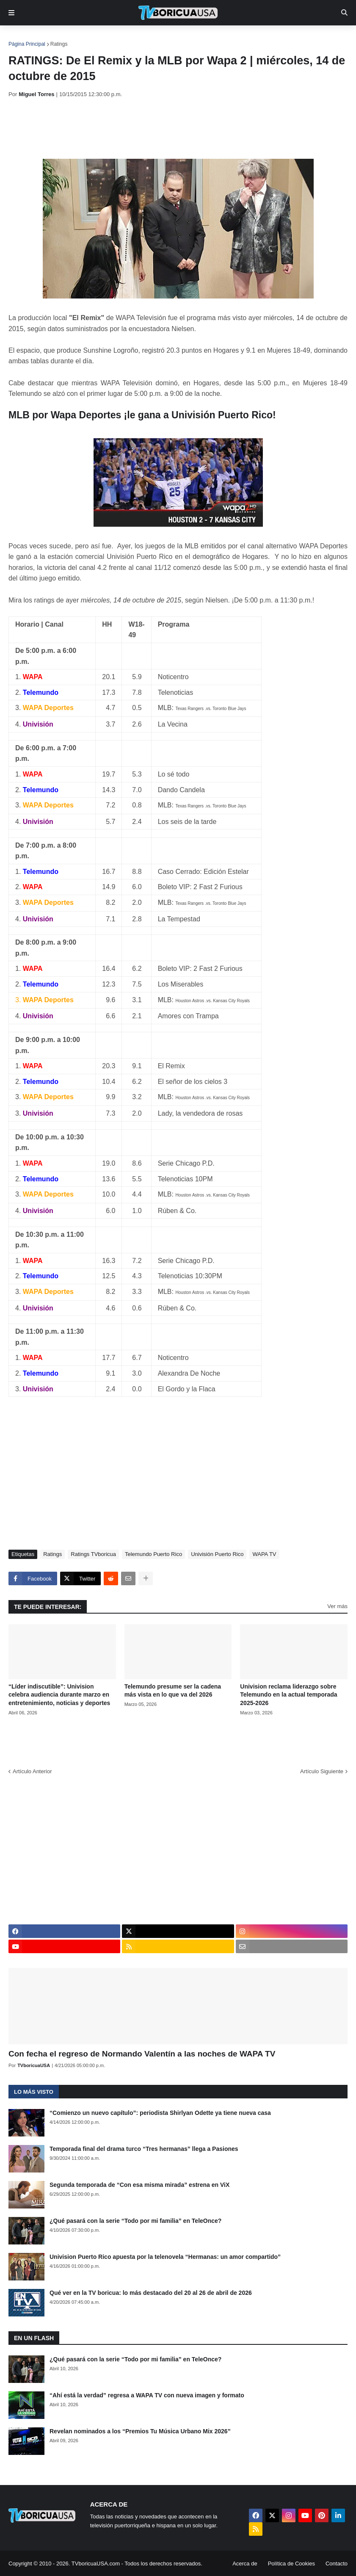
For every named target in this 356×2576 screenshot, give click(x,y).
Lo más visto (33, 2092)
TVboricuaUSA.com (96, 2563)
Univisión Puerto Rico (217, 1554)
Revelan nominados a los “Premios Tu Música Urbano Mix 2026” (140, 2431)
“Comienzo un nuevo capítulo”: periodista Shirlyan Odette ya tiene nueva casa (160, 2112)
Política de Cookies (291, 2563)
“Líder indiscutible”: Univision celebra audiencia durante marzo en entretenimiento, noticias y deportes (59, 1694)
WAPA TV (264, 1554)
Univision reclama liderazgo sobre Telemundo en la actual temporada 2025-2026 (288, 1694)
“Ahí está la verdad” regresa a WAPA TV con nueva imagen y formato (147, 2395)
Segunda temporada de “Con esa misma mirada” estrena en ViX (139, 2184)
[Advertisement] (162, 128)
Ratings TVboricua (93, 1554)
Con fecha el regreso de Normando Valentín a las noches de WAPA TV (141, 2053)
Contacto (337, 2563)
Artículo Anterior (32, 1771)
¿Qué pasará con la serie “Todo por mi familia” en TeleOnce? (135, 2220)
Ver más (337, 1606)
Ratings (59, 44)
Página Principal (26, 44)
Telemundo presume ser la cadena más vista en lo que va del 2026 (172, 1690)
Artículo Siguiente (321, 1771)
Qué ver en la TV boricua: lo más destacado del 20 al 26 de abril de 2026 (151, 2292)
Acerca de (244, 2563)
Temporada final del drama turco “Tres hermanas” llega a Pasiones (144, 2148)
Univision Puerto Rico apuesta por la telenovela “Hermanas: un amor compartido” (165, 2256)
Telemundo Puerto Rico (153, 1554)
